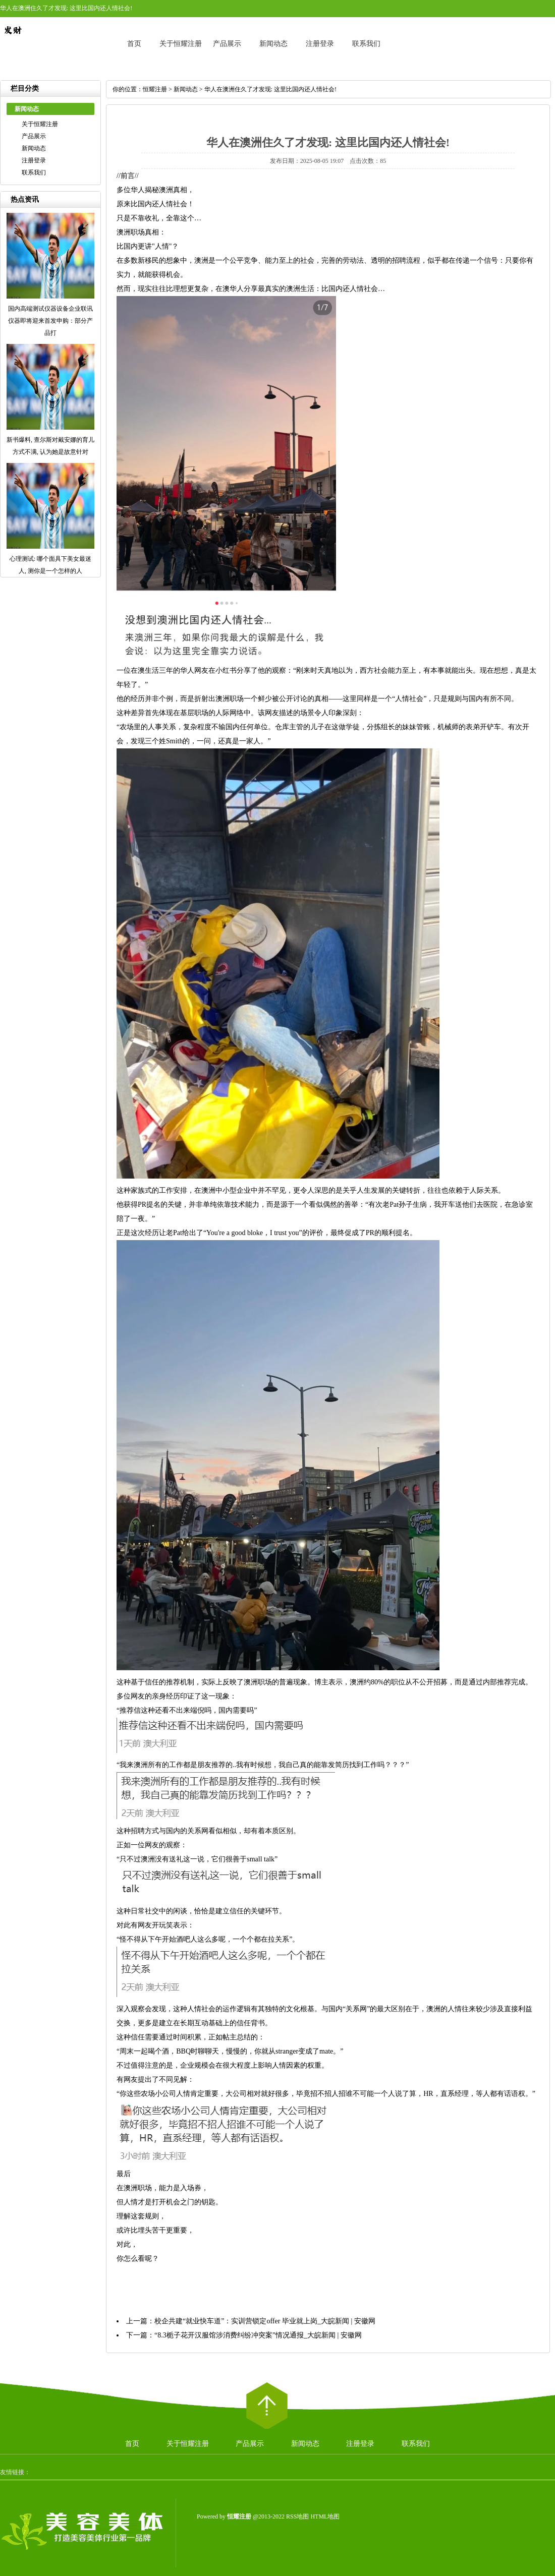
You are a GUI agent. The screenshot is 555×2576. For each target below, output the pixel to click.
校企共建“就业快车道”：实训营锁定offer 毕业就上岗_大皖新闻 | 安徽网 (264, 2321)
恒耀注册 (155, 89)
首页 (134, 43)
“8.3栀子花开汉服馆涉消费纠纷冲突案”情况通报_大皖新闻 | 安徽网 (258, 2335)
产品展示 (227, 43)
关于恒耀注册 (180, 43)
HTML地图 (325, 2516)
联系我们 (366, 43)
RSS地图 (297, 2516)
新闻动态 (273, 43)
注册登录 (320, 43)
